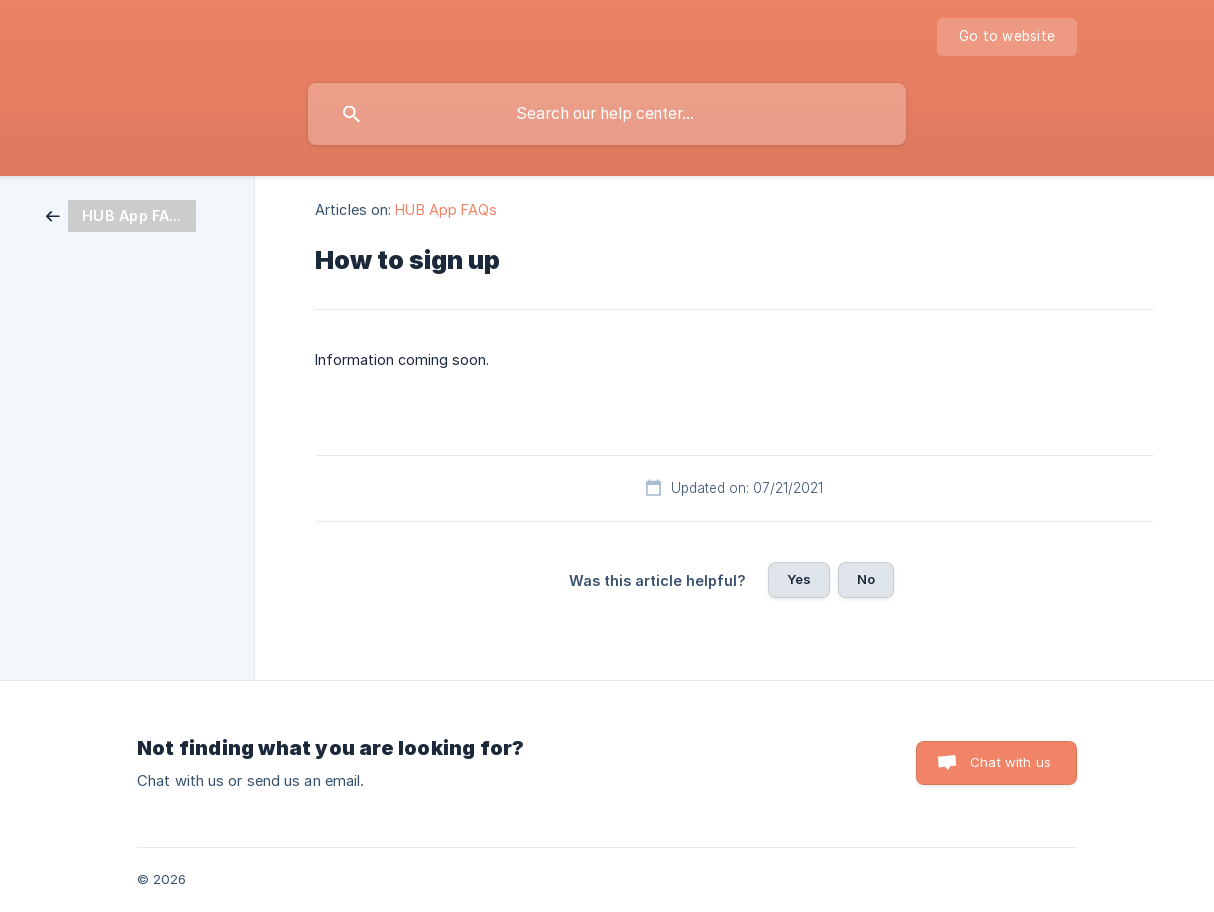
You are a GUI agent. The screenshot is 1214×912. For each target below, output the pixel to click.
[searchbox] (607, 114)
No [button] (866, 579)
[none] (1007, 37)
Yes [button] (799, 579)
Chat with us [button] (1010, 762)
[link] (121, 214)
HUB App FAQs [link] (446, 209)
